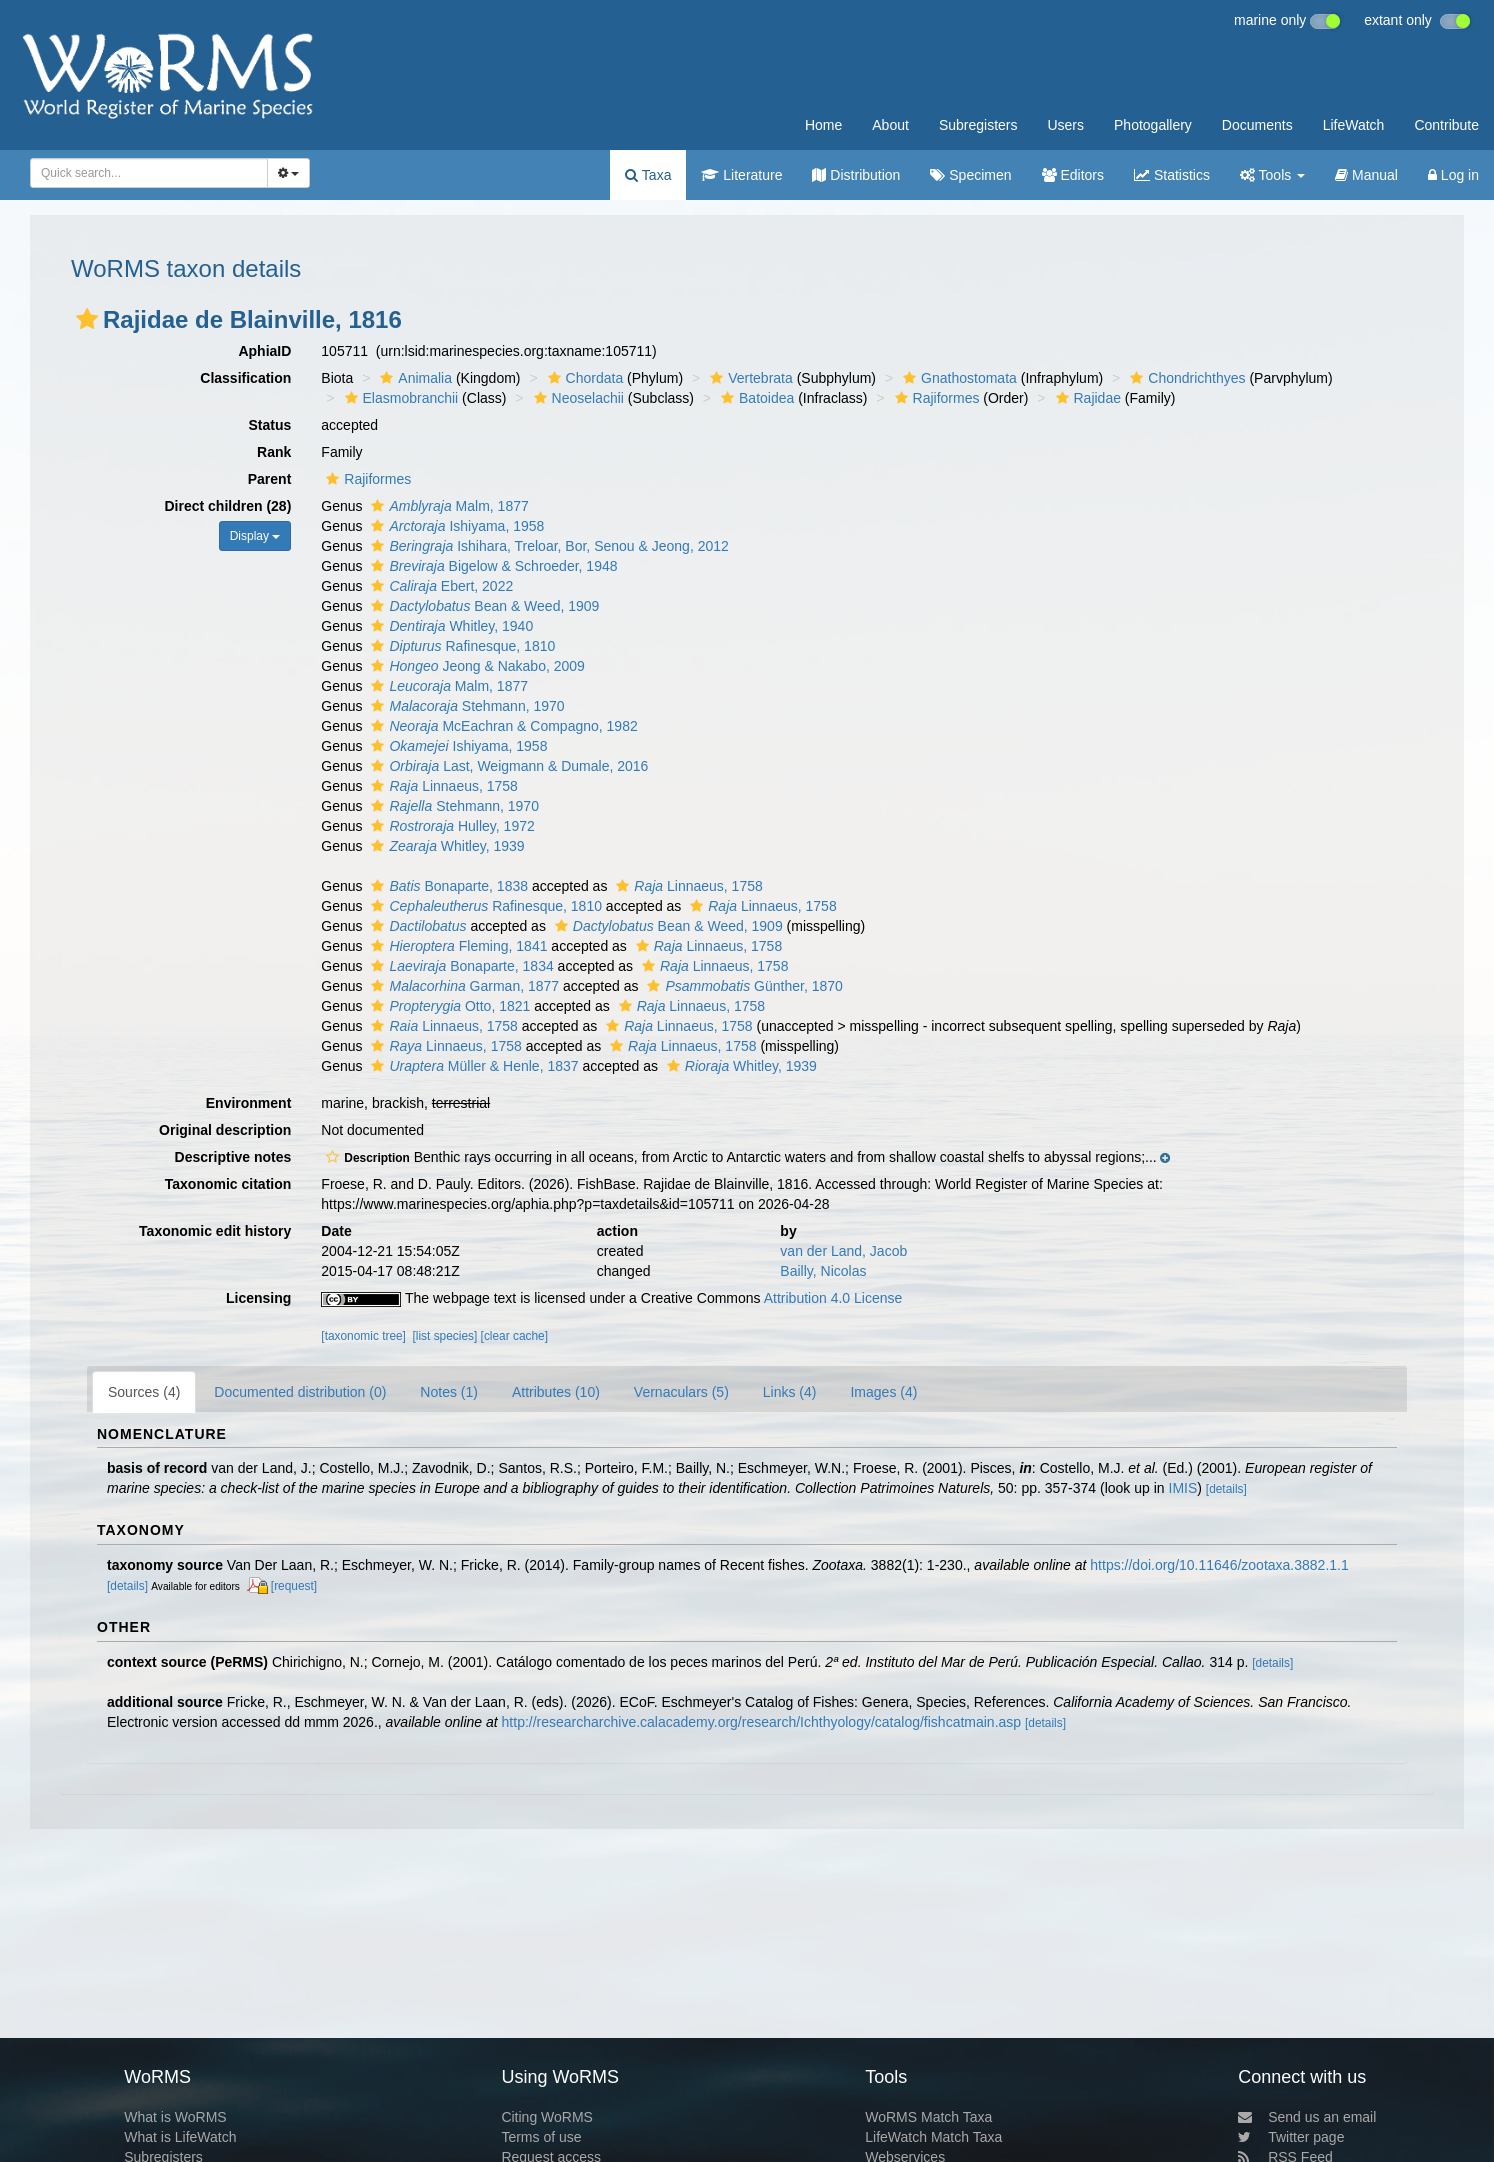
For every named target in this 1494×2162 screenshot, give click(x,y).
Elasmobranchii (399, 398)
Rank (274, 452)
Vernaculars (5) (681, 1392)
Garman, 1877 (462, 986)
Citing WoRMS (547, 2117)
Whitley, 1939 (445, 846)
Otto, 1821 (448, 1006)
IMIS (1183, 1488)
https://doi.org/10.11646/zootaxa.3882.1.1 (1219, 1565)
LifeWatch (1354, 125)
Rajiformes (935, 398)
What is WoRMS (175, 2117)
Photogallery (1153, 125)
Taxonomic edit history (215, 1231)
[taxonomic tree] (363, 1336)
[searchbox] (143, 173)
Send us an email (1307, 2117)
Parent (270, 479)
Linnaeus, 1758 (441, 786)
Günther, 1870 (742, 986)
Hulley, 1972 (450, 826)
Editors (1073, 175)
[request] (294, 1586)
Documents (1257, 125)
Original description (225, 1130)
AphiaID (264, 351)
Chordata (583, 378)
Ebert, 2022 (439, 586)
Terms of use (541, 2137)
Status (270, 425)
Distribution (856, 175)
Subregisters (978, 125)
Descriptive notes (233, 1157)
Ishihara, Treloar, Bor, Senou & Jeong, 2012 (547, 546)
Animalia (413, 378)
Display (255, 536)
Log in (1453, 175)
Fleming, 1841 (456, 946)
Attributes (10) (556, 1392)
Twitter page (1291, 2137)
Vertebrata (749, 378)
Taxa (648, 175)
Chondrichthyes (1185, 378)
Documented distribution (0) (300, 1392)
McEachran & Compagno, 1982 (501, 726)
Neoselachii (576, 398)
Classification (245, 378)
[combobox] (149, 173)
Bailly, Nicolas (823, 1271)
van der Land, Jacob (843, 1251)
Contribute (1446, 125)
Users (1065, 125)
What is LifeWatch (180, 2137)
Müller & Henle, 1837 (472, 1066)
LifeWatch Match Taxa (933, 2137)
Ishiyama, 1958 (455, 526)
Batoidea (755, 398)
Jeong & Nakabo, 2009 (475, 666)
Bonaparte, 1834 (459, 966)
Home (823, 125)
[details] (1226, 1489)
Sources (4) (144, 1392)
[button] (87, 319)
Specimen (970, 175)
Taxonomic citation (228, 1184)
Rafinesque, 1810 (460, 646)
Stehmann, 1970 (465, 706)
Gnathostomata (957, 378)
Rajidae (1086, 398)
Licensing (258, 1298)
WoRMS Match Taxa (928, 2117)
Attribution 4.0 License (833, 1298)
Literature (741, 175)
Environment (249, 1103)
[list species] (445, 1336)
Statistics (1172, 175)
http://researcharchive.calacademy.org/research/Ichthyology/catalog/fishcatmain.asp (762, 1722)
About (890, 125)
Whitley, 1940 (449, 626)
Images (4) (883, 1392)
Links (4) (790, 1392)
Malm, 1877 (447, 506)
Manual (1366, 175)
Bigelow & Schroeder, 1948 (491, 566)
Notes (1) (449, 1392)
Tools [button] (1272, 175)
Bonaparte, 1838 (447, 886)
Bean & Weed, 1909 (482, 606)
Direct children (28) (228, 506)
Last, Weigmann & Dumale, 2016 (507, 766)
